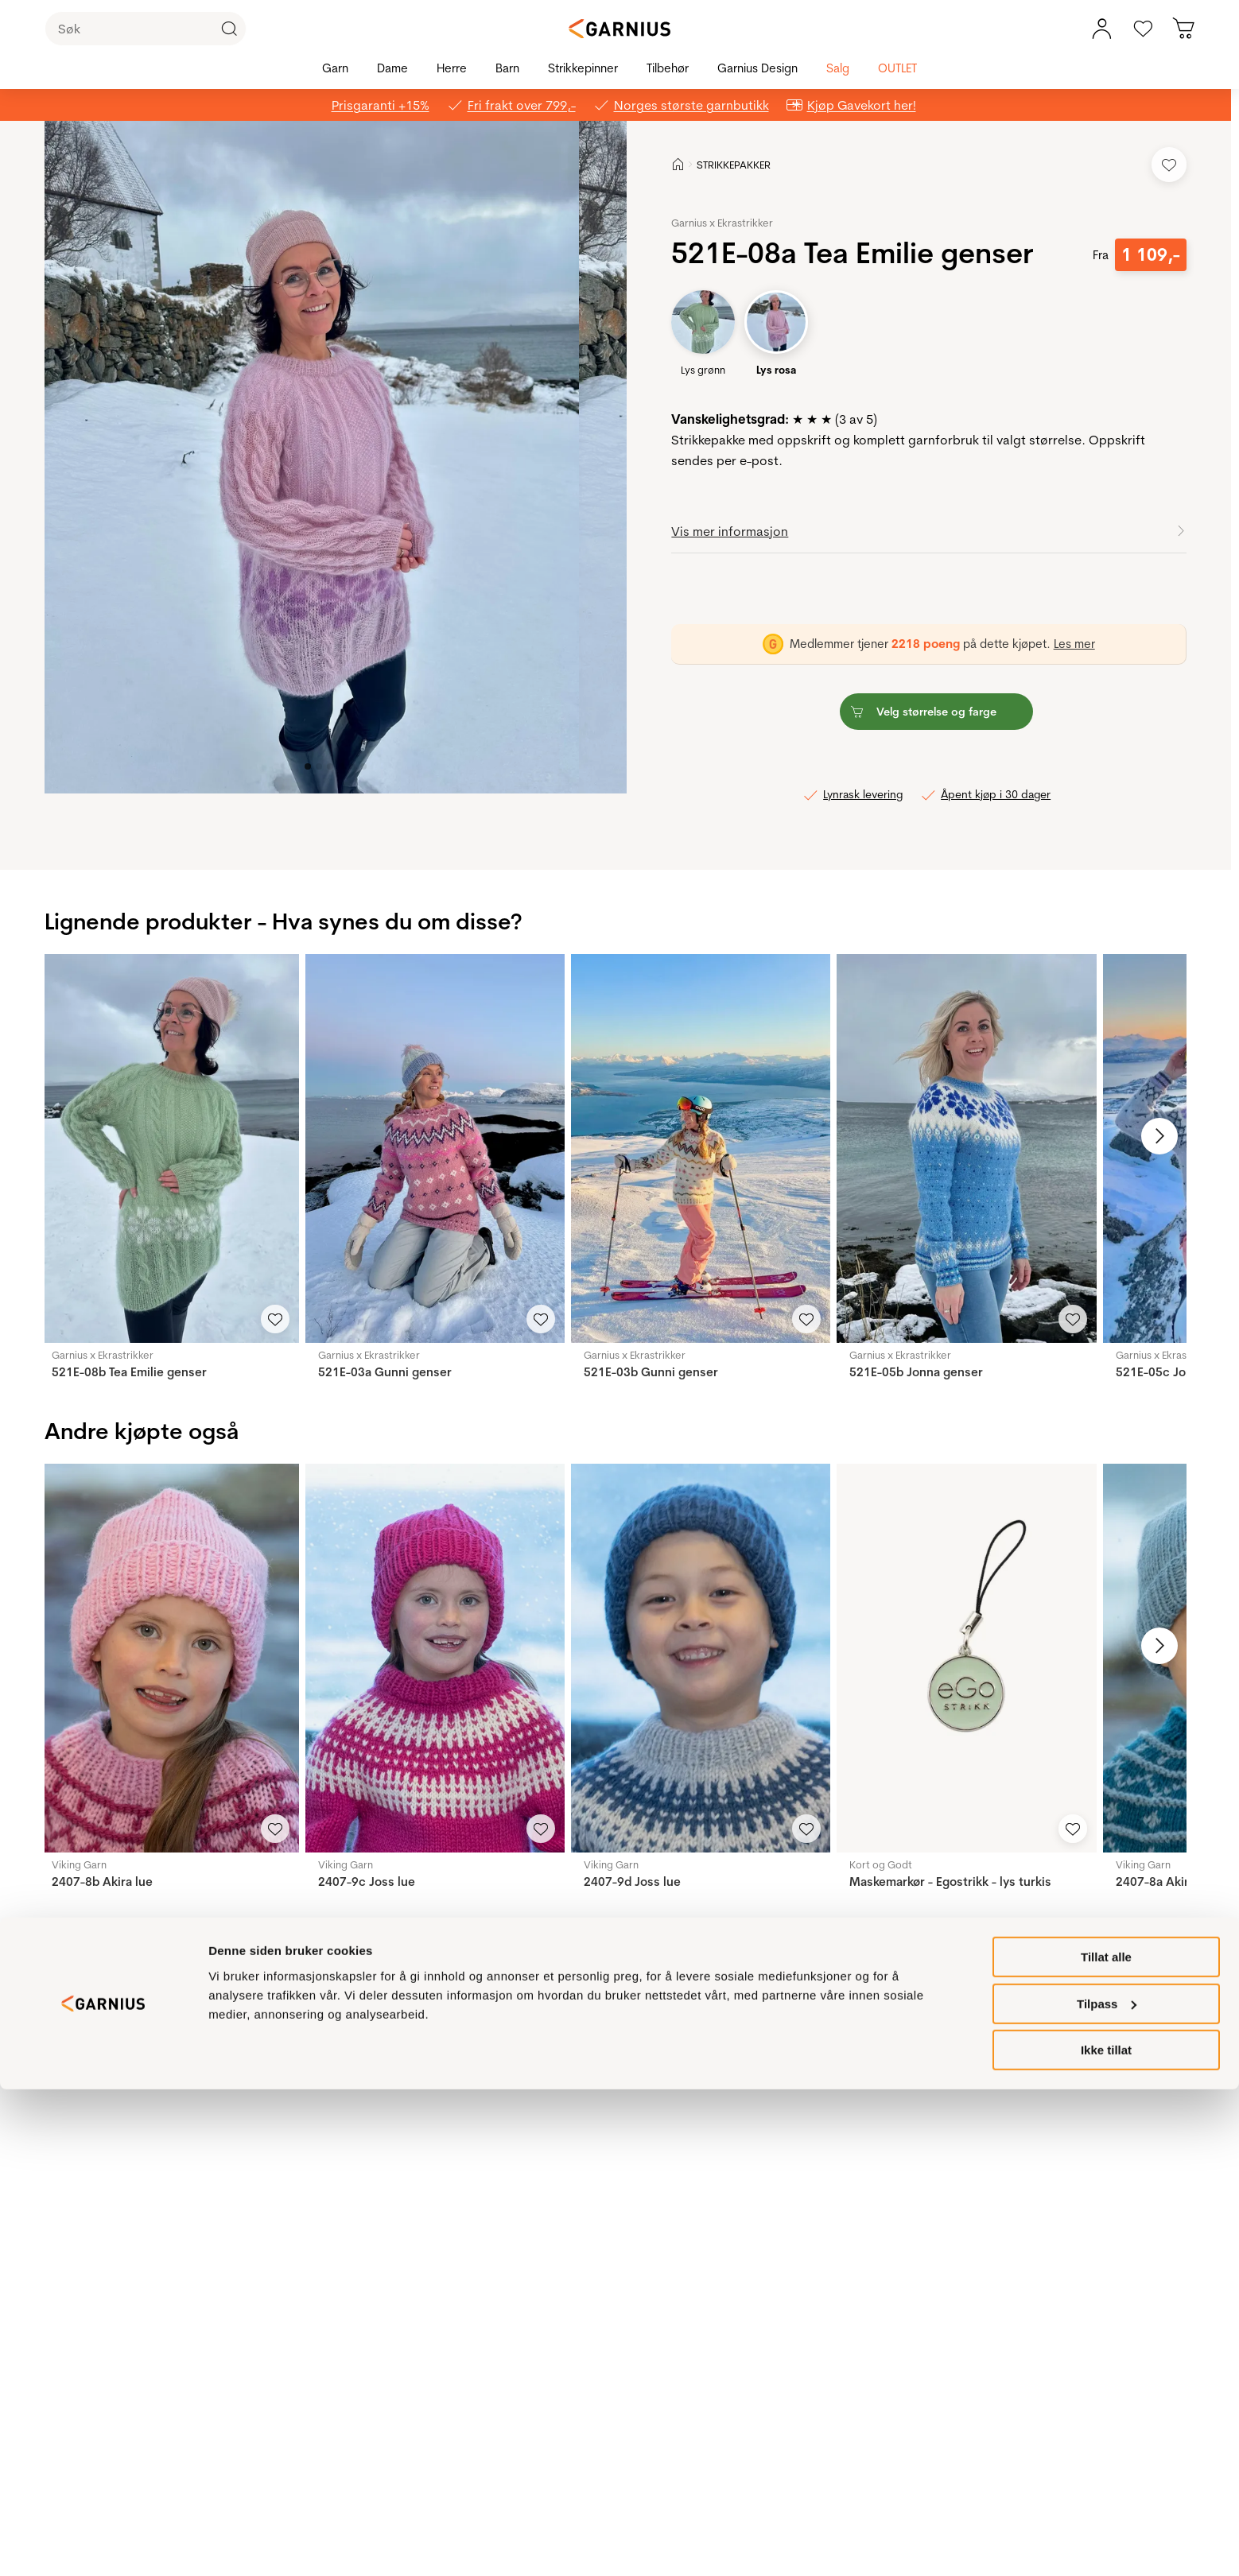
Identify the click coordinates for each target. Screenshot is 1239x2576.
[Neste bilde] (1149, 1136)
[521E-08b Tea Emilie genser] (168, 1148)
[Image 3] (341, 766)
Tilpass (1106, 2490)
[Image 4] (352, 766)
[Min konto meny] (1101, 28)
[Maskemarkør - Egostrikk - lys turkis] (966, 1658)
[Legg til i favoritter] (1169, 164)
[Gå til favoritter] (1142, 28)
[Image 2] (330, 766)
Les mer (1074, 643)
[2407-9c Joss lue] (435, 1658)
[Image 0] (308, 766)
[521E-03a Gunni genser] (435, 1148)
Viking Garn (79, 1864)
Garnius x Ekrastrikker (722, 222)
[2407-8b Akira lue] (168, 1658)
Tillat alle (1106, 2443)
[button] (312, 457)
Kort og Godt (880, 1864)
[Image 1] (319, 766)
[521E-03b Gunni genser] (700, 1148)
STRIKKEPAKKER (734, 164)
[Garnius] (619, 28)
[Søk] (146, 28)
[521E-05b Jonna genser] (966, 1148)
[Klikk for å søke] (229, 28)
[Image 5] (363, 766)
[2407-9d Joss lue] (700, 1658)
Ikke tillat (1106, 2536)
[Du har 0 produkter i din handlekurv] (1184, 28)
